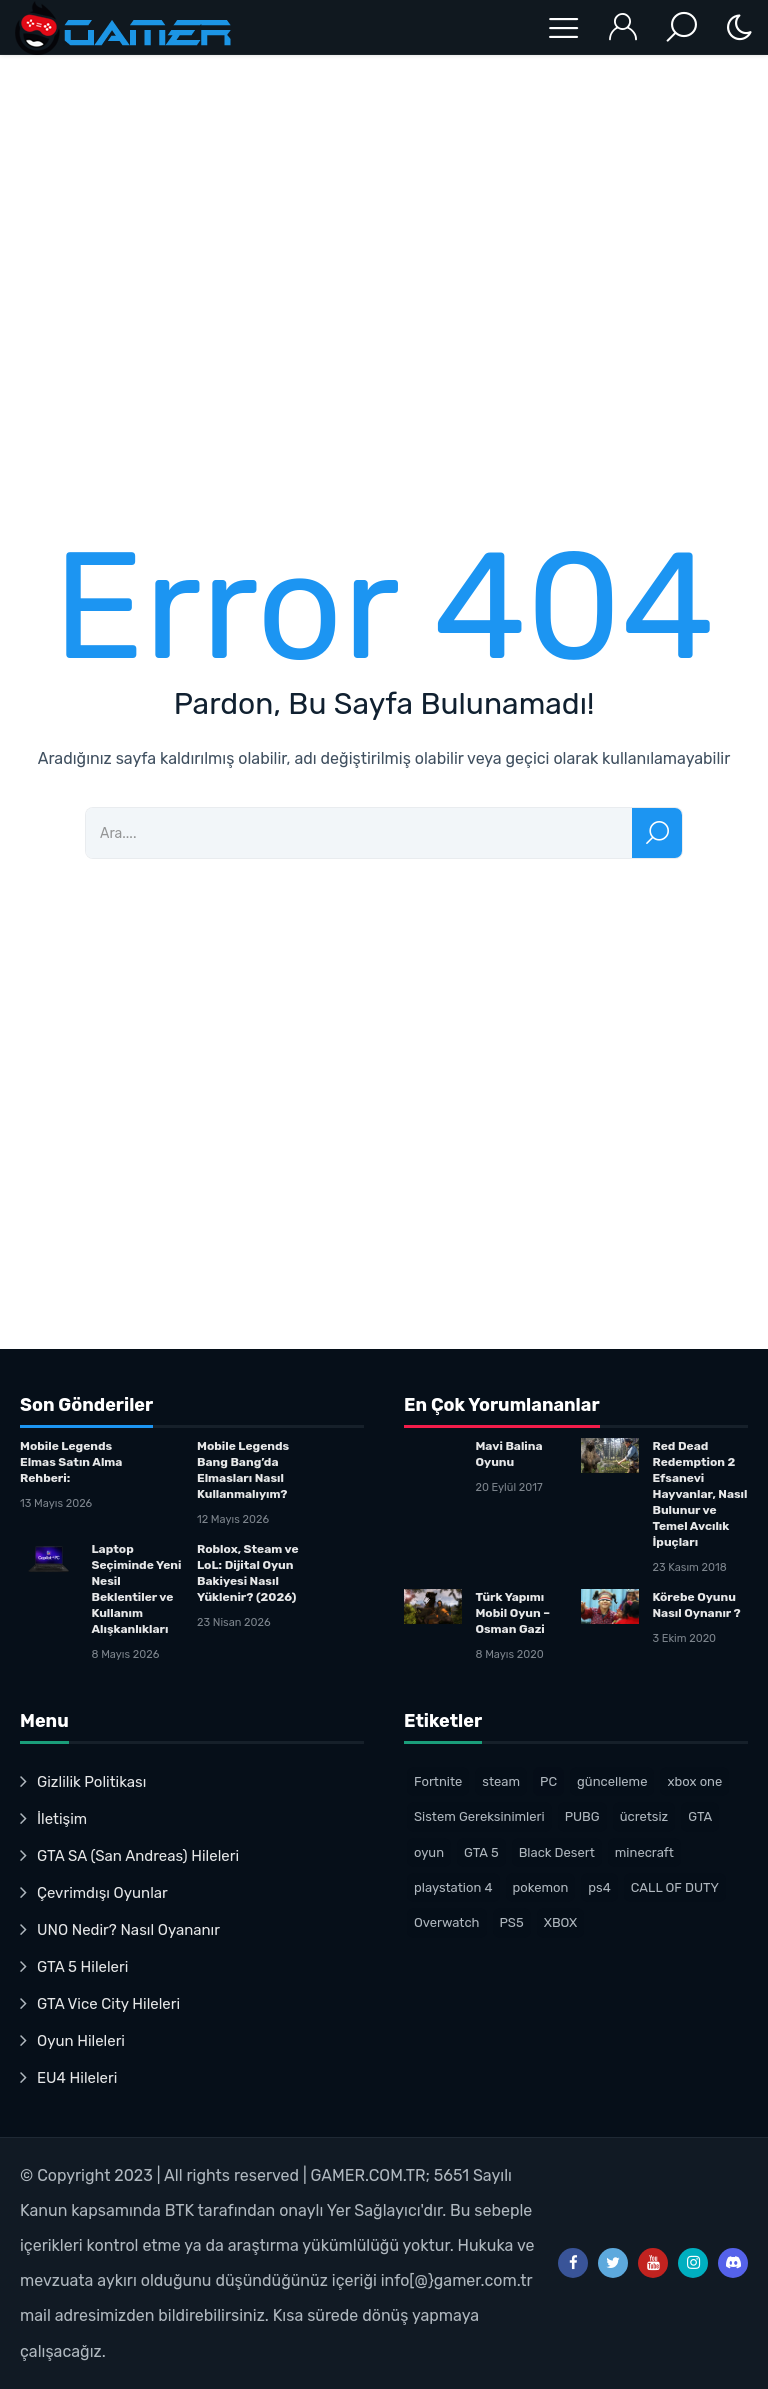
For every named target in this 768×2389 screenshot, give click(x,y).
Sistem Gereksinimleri (479, 1816)
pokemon (541, 1887)
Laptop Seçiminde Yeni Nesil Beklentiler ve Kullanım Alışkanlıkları (136, 1589)
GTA (700, 1816)
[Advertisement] (384, 279)
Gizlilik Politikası (91, 1782)
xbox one (694, 1781)
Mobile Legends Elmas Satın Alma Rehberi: (71, 1462)
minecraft (644, 1852)
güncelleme (612, 1781)
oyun (429, 1852)
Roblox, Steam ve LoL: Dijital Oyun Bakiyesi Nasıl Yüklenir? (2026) (248, 1573)
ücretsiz (644, 1816)
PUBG (582, 1816)
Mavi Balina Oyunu (508, 1454)
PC (548, 1781)
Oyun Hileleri (81, 2041)
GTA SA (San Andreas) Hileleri (138, 1856)
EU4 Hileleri (77, 2078)
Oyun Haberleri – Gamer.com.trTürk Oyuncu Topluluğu (125, 28)
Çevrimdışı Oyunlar (102, 1893)
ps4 (599, 1887)
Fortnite (438, 1781)
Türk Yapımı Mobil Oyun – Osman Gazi (512, 1613)
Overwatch (447, 1922)
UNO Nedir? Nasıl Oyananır (128, 1930)
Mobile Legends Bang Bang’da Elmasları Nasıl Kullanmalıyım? (243, 1470)
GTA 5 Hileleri (82, 1967)
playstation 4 (453, 1887)
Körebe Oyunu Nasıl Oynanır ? (696, 1605)
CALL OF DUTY (675, 1887)
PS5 (512, 1922)
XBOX (561, 1922)
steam (501, 1781)
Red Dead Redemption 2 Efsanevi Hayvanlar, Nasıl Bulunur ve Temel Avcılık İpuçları (699, 1494)
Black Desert (557, 1852)
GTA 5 (481, 1852)
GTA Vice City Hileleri (108, 2004)
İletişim (62, 1819)
